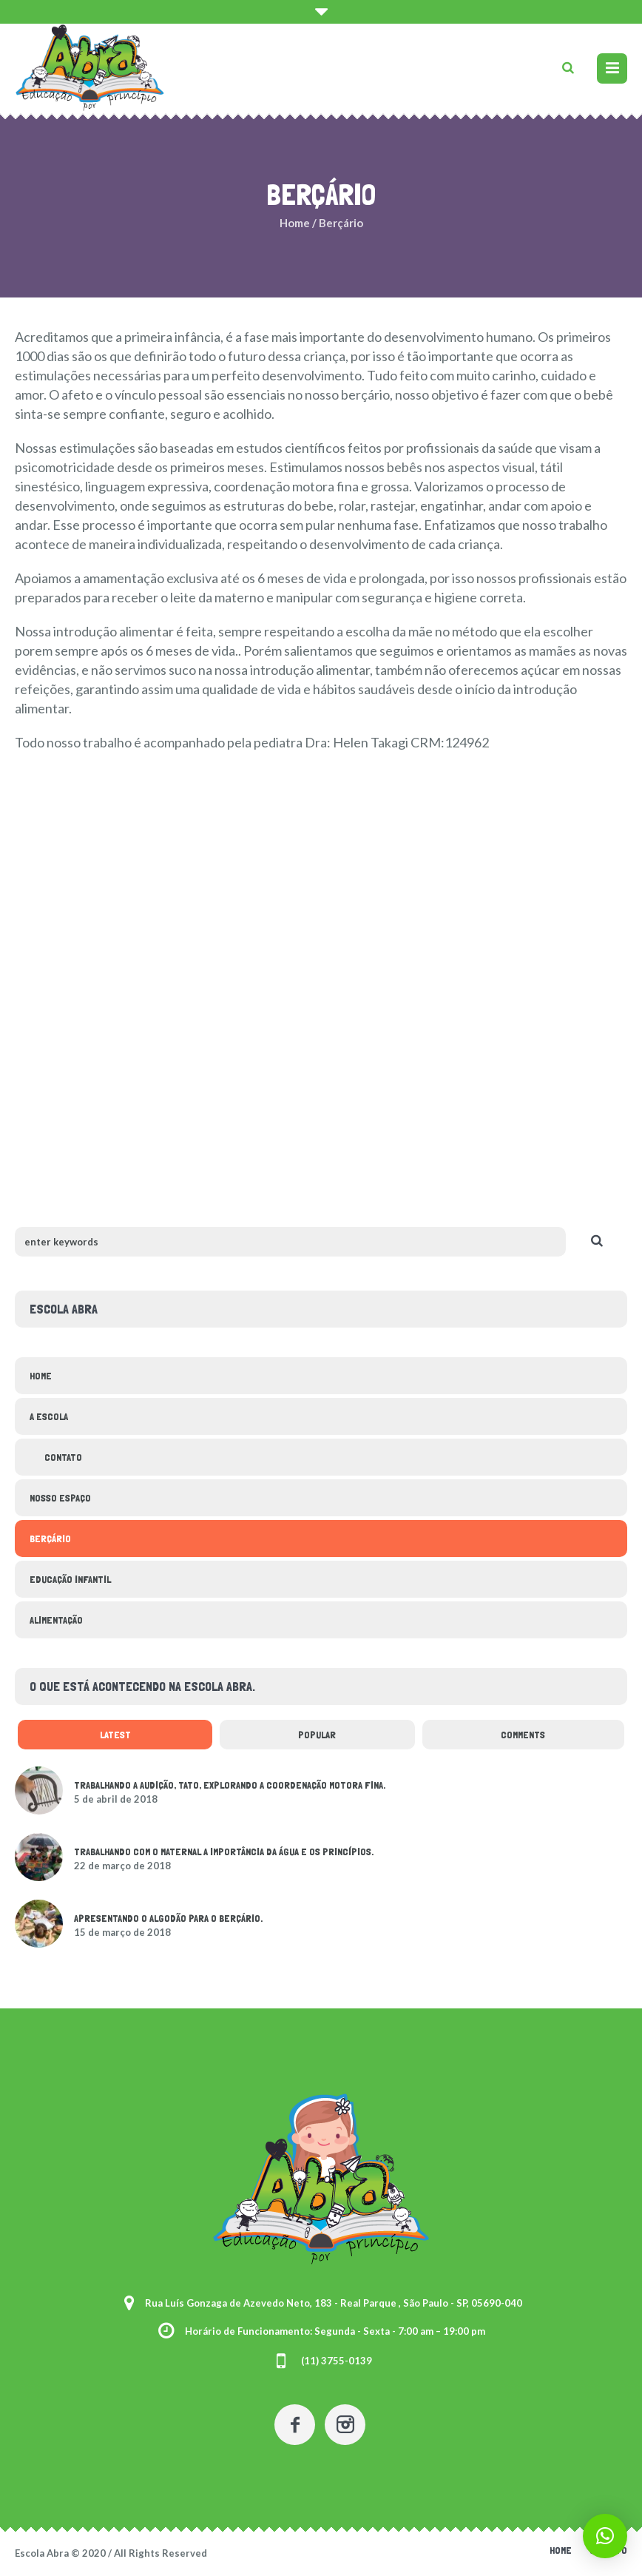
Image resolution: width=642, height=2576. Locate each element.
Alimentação (56, 1620)
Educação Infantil (70, 1579)
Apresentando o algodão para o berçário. (168, 1918)
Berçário (50, 1538)
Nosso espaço (60, 1498)
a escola (49, 1416)
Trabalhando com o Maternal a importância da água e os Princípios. (224, 1851)
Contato (63, 1457)
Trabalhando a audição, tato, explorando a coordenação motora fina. (229, 1785)
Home (295, 222)
